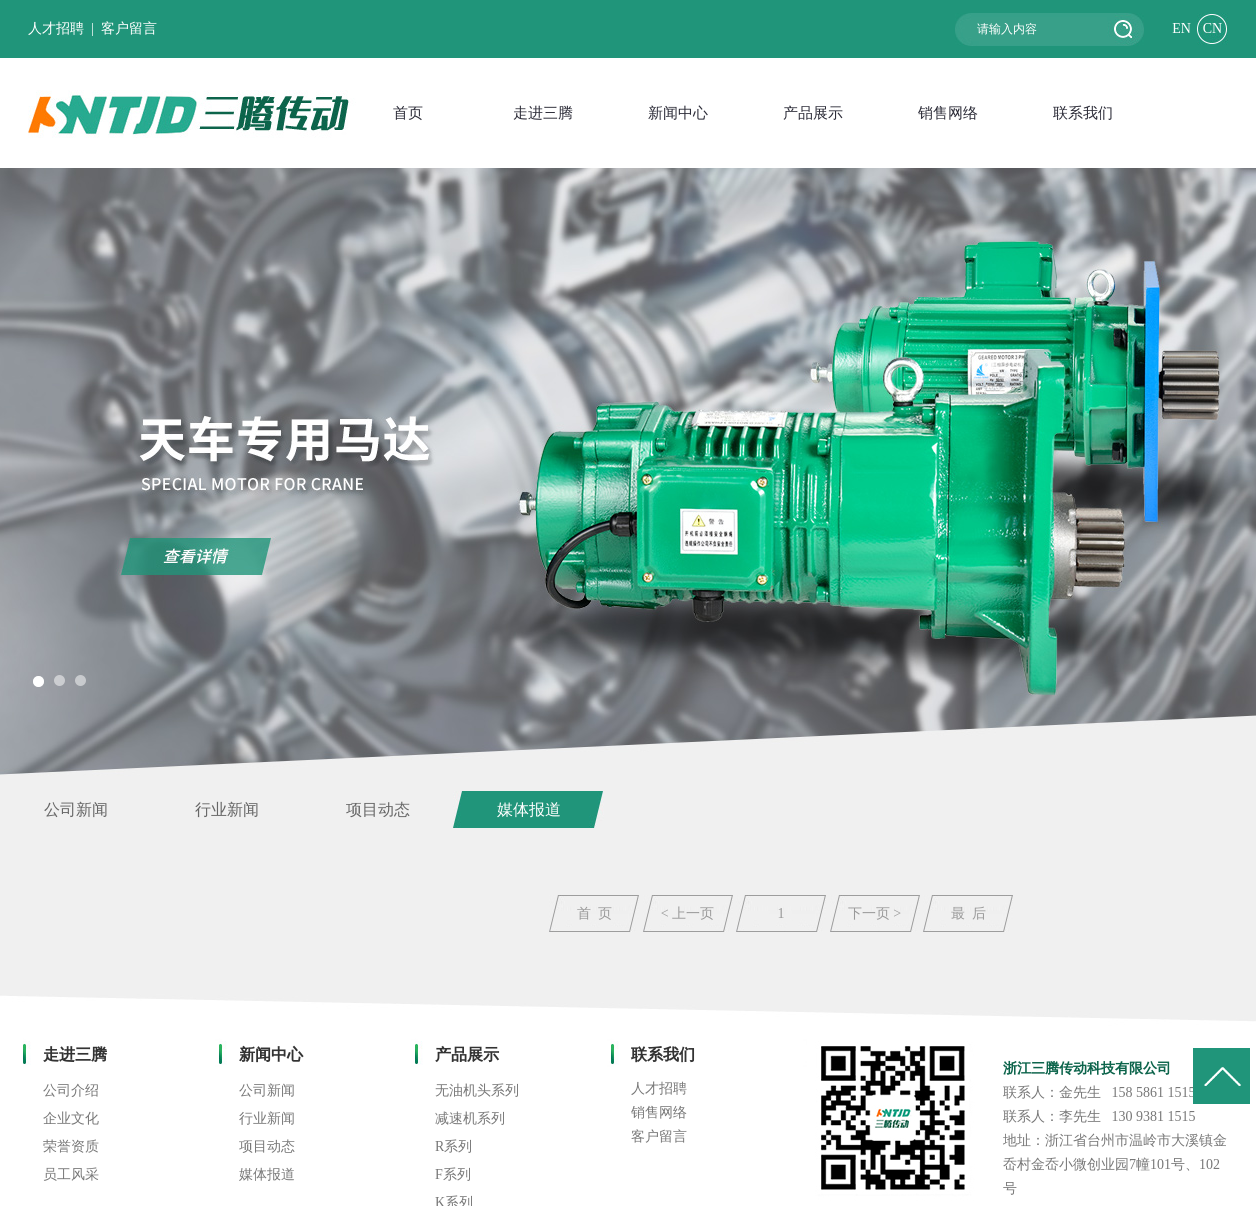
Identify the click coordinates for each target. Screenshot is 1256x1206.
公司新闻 (76, 809)
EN (1181, 28)
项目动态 (378, 809)
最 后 (968, 913)
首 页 (594, 913)
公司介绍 (71, 1090)
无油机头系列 (477, 1090)
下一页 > (874, 913)
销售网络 (659, 1112)
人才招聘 (56, 28)
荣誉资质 (71, 1146)
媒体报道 (529, 809)
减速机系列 (470, 1118)
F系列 (453, 1174)
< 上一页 (687, 913)
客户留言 (129, 28)
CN (1212, 28)
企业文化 (71, 1118)
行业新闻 (227, 809)
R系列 (453, 1146)
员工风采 (71, 1174)
